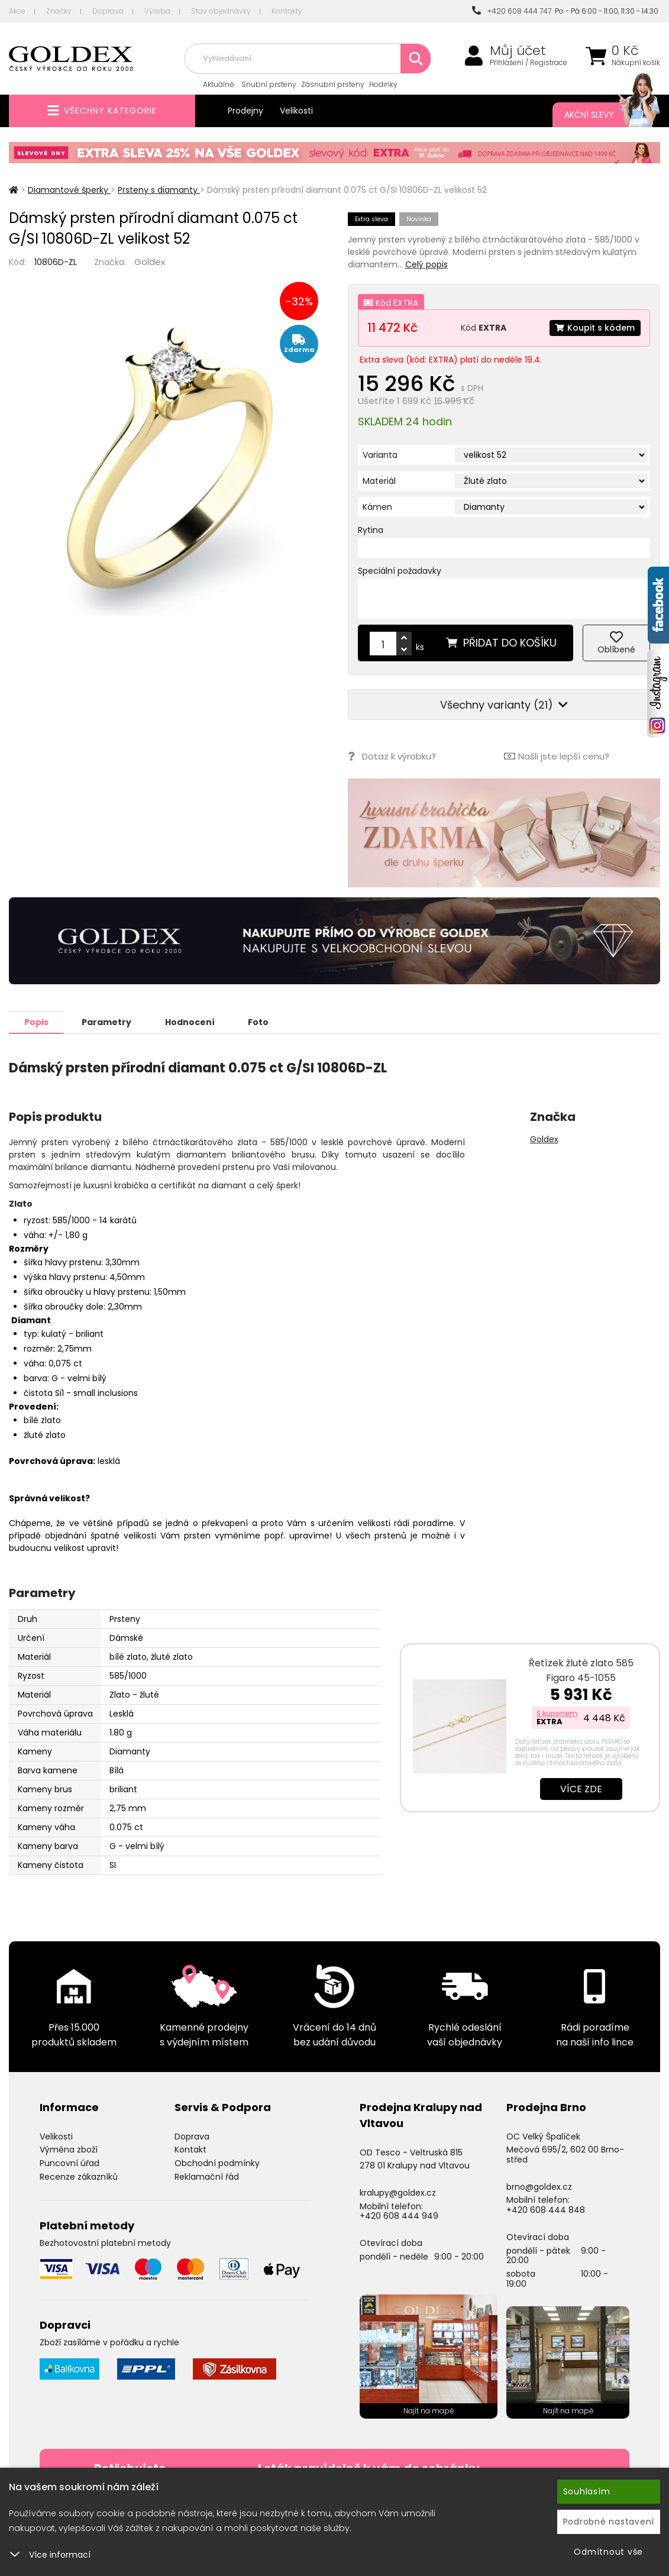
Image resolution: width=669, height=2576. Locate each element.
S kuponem (557, 1713)
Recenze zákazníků (79, 2176)
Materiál (379, 481)
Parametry (107, 1021)
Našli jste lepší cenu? (556, 756)
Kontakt (190, 2149)
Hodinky (383, 84)
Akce (17, 11)
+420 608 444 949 (399, 2215)
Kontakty (287, 11)
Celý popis (426, 264)
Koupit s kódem (595, 328)
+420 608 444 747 (511, 11)
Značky (59, 11)
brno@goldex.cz (539, 2186)
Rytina (370, 530)
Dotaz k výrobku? (392, 756)
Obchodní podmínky (217, 2162)
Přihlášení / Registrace (528, 63)
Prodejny (245, 111)
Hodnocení (190, 1021)
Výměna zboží (69, 2149)
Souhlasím (586, 2491)
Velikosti (296, 111)
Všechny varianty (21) (504, 704)
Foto (259, 1021)
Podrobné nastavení (609, 2521)
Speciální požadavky (399, 571)
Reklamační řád (206, 2176)
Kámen (377, 507)
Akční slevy (600, 114)
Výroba (157, 11)
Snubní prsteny (268, 84)
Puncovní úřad (69, 2162)
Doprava (108, 11)
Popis (36, 1021)
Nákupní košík (636, 63)
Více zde (581, 1788)
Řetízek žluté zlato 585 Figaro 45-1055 (581, 1670)
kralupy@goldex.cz (398, 2192)
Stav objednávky (221, 11)
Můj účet (518, 51)
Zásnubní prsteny (332, 84)
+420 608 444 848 (545, 2209)
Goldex (149, 262)
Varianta (380, 455)
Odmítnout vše (608, 2552)
